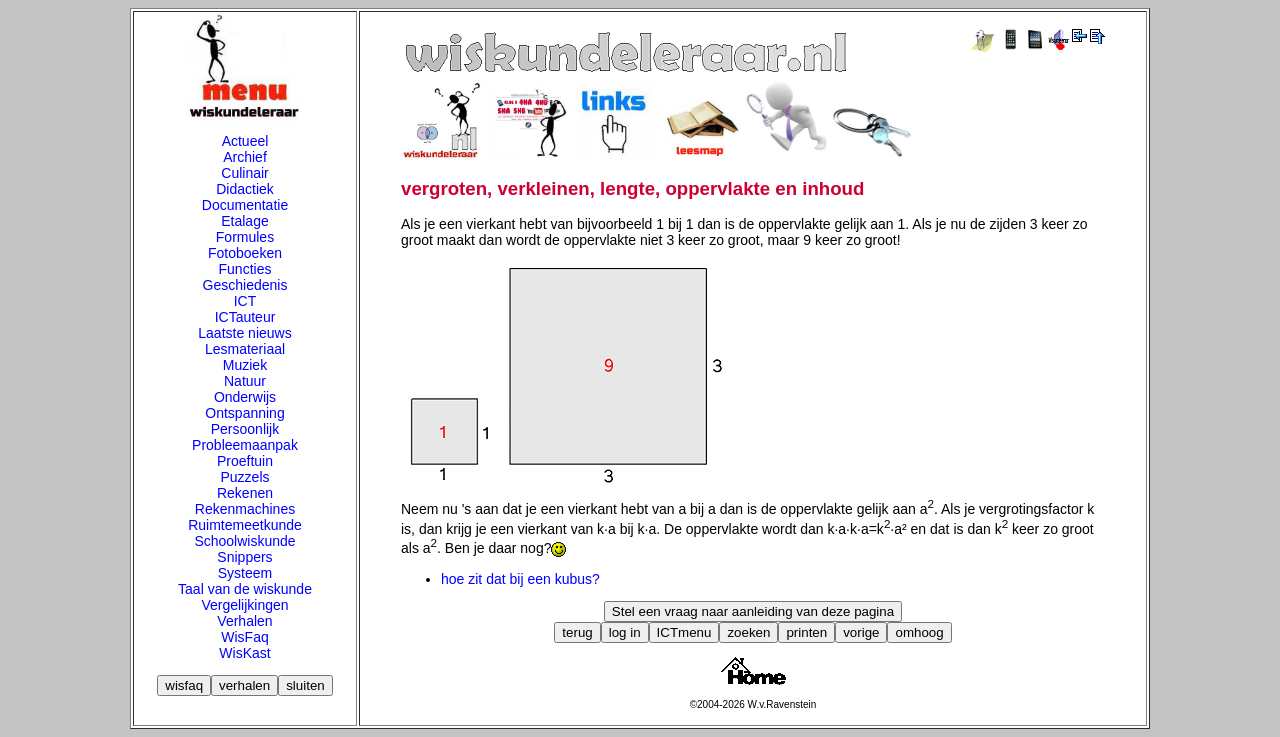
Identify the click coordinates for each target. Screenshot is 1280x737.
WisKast (244, 653)
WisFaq (244, 637)
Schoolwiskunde (244, 541)
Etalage (244, 221)
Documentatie (245, 205)
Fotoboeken (245, 253)
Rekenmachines (245, 509)
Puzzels (244, 477)
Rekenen (245, 493)
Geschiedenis (245, 285)
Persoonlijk (245, 429)
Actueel (245, 141)
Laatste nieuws (244, 333)
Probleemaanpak (245, 445)
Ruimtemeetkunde (245, 525)
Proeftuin (245, 461)
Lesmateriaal (245, 349)
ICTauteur (245, 317)
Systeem (245, 573)
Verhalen (244, 621)
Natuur (245, 381)
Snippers (244, 557)
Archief (245, 157)
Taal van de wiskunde (245, 589)
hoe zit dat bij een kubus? (520, 579)
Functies (245, 269)
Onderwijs (245, 397)
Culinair (244, 173)
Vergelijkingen (244, 605)
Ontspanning (244, 413)
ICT (245, 301)
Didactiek (245, 189)
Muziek (245, 365)
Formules (245, 237)
